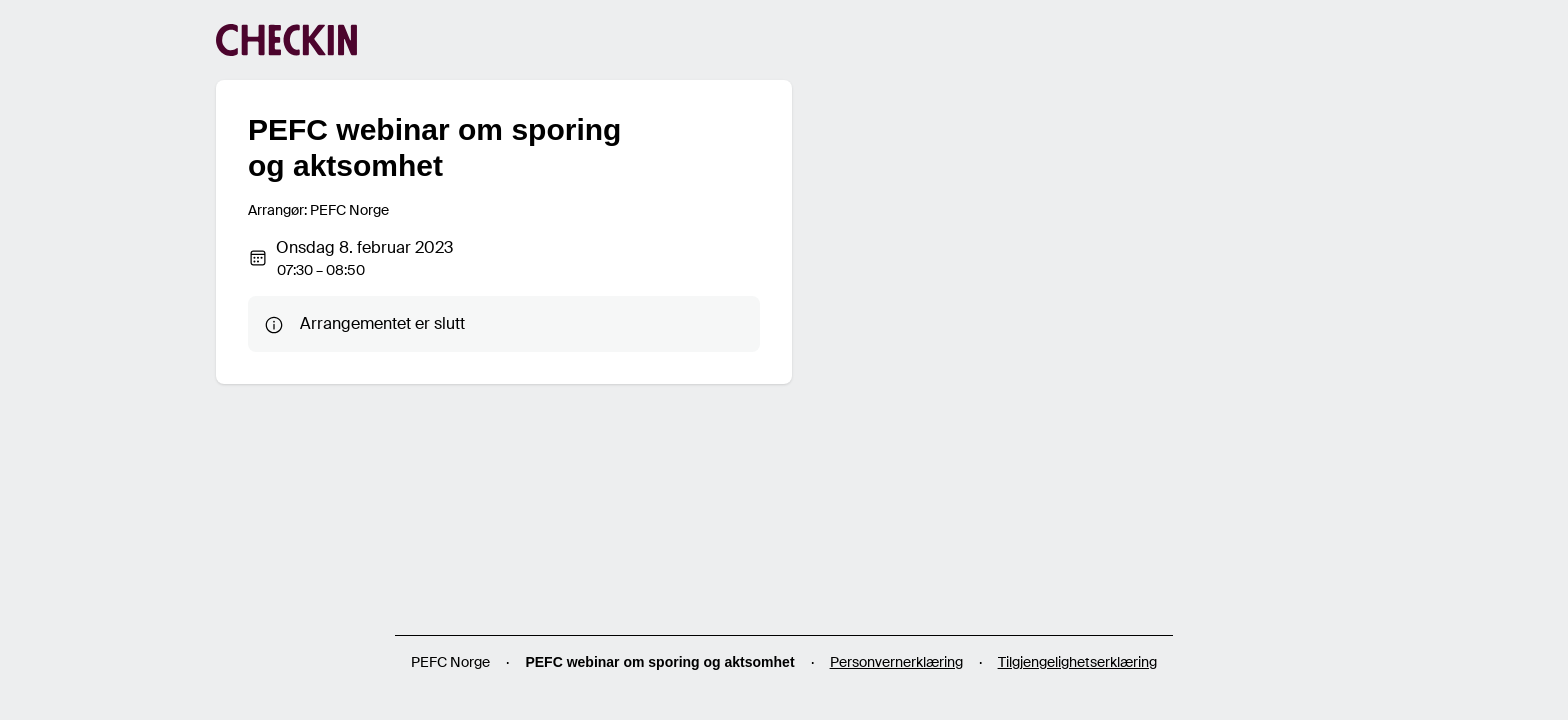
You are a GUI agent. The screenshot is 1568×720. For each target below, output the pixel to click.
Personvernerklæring (896, 662)
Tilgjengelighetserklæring (1077, 662)
